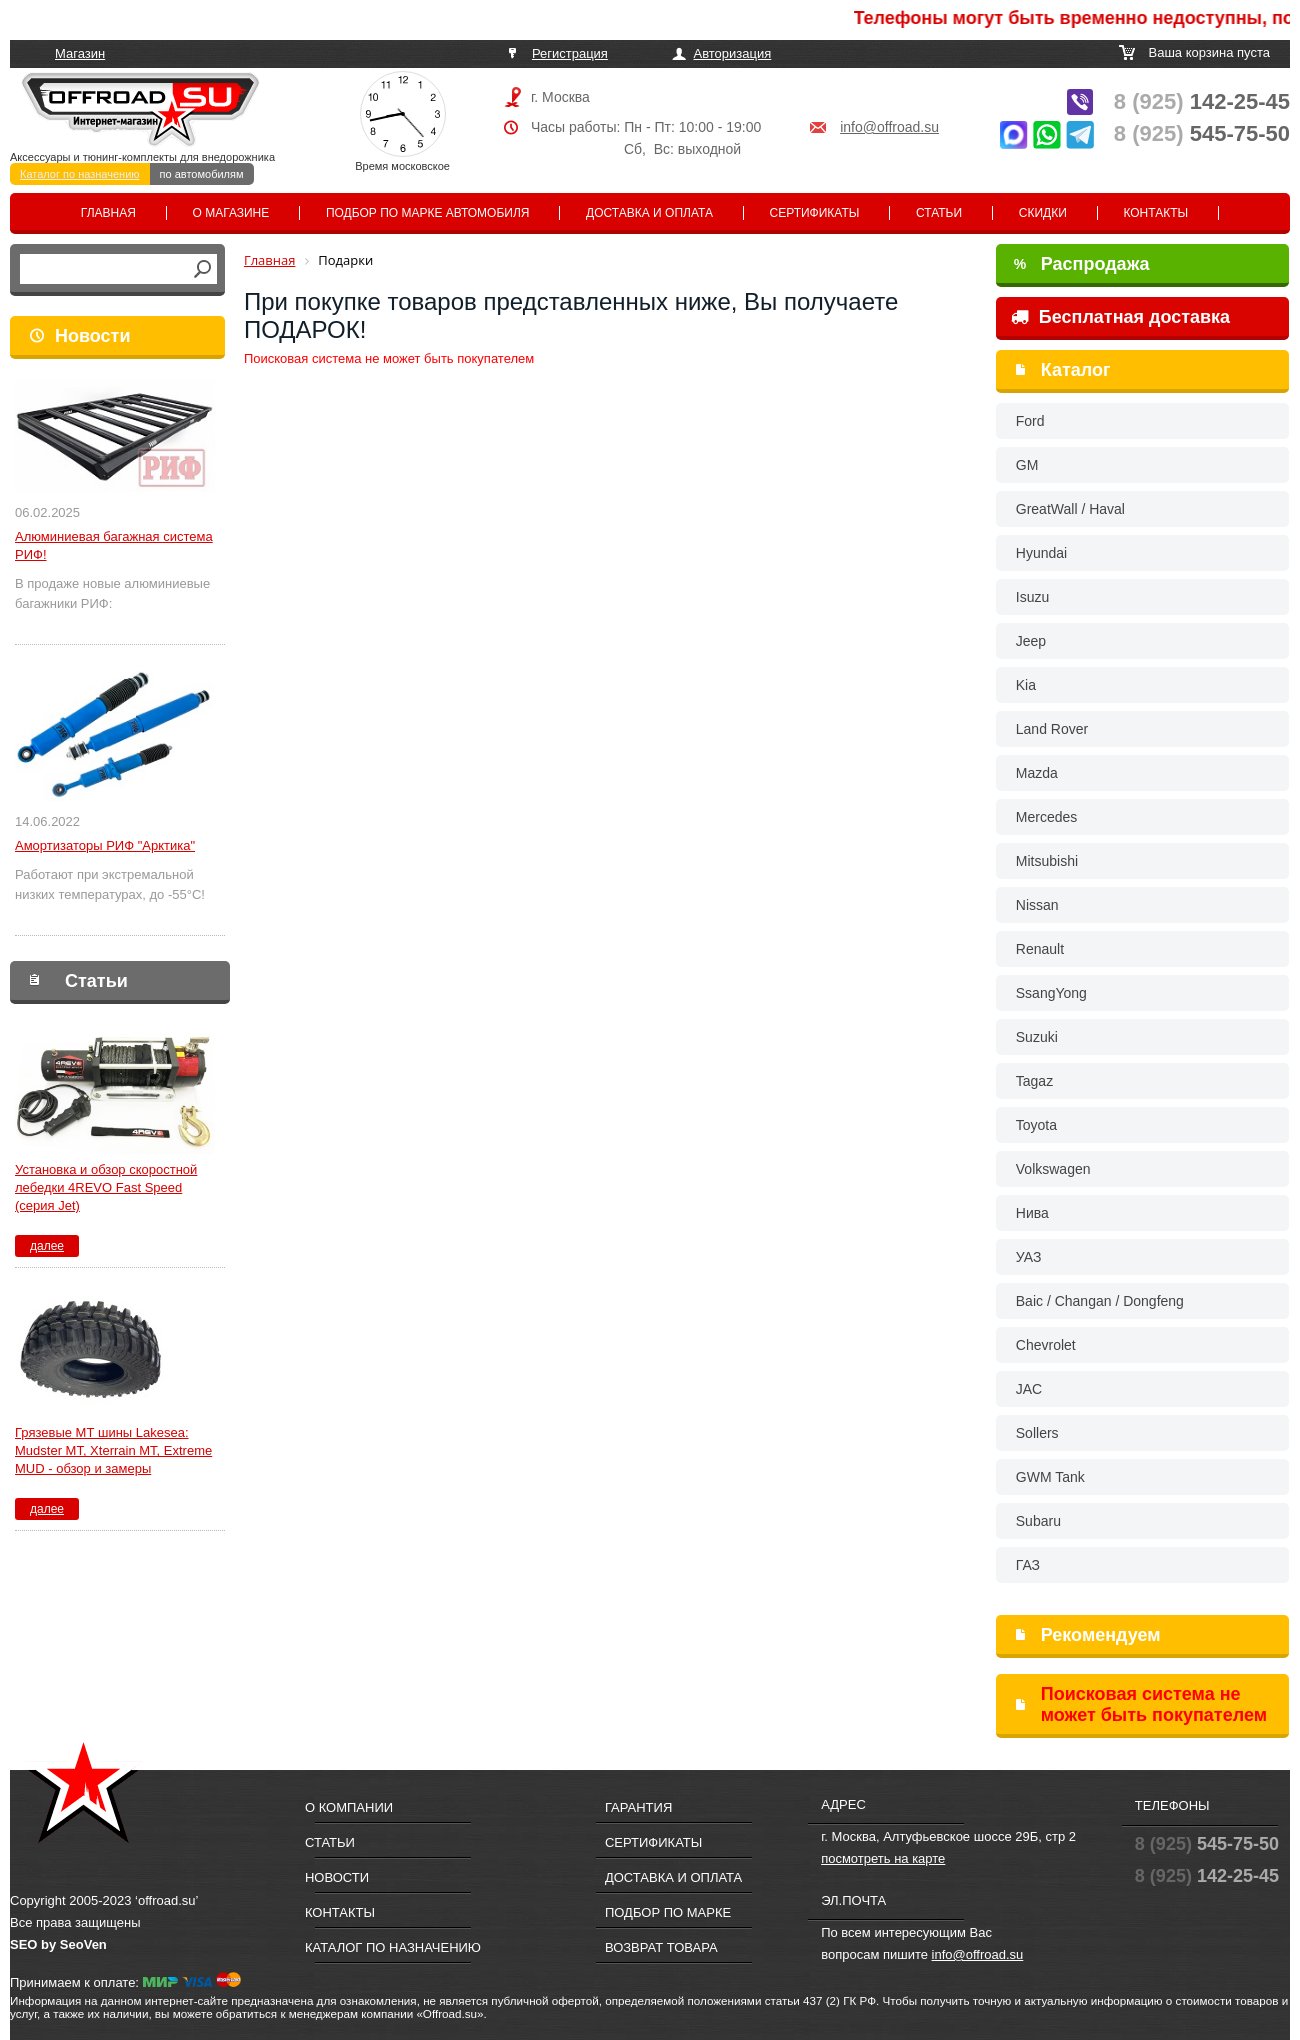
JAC (1029, 1389)
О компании (349, 1807)
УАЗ (1029, 1257)
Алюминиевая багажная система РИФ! (114, 545)
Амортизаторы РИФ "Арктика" (105, 845)
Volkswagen (1053, 1169)
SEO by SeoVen (58, 1944)
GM (1027, 465)
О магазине (231, 213)
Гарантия (638, 1807)
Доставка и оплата (649, 213)
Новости (92, 336)
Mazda (1037, 773)
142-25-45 (1202, 101)
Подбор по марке (668, 1912)
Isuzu (1032, 597)
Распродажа (1082, 264)
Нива (1032, 1213)
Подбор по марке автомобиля (428, 213)
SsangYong (1051, 993)
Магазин (80, 53)
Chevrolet (1046, 1345)
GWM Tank (1050, 1477)
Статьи (939, 213)
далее (47, 1246)
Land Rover (1052, 729)
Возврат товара (661, 1947)
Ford (1030, 421)
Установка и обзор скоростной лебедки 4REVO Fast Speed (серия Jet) (106, 1187)
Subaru (1038, 1521)
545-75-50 (1202, 133)
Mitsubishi (1047, 861)
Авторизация (733, 53)
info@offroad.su (889, 127)
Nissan (1037, 905)
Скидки (1043, 213)
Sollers (1037, 1433)
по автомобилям (202, 174)
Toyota (1036, 1125)
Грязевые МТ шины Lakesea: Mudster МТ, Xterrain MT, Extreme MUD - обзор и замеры (113, 1450)
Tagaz (1034, 1081)
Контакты (1155, 213)
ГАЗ (1028, 1565)
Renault (1040, 949)
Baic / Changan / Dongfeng (1100, 1301)
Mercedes (1046, 817)
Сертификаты (815, 213)
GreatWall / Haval (1070, 509)
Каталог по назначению (80, 174)
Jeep (1031, 641)
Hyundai (1041, 553)
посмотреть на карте (883, 1858)
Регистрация (570, 53)
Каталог (1076, 370)
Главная (108, 213)
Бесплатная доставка (1120, 317)
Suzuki (1037, 1037)
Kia (1026, 685)
